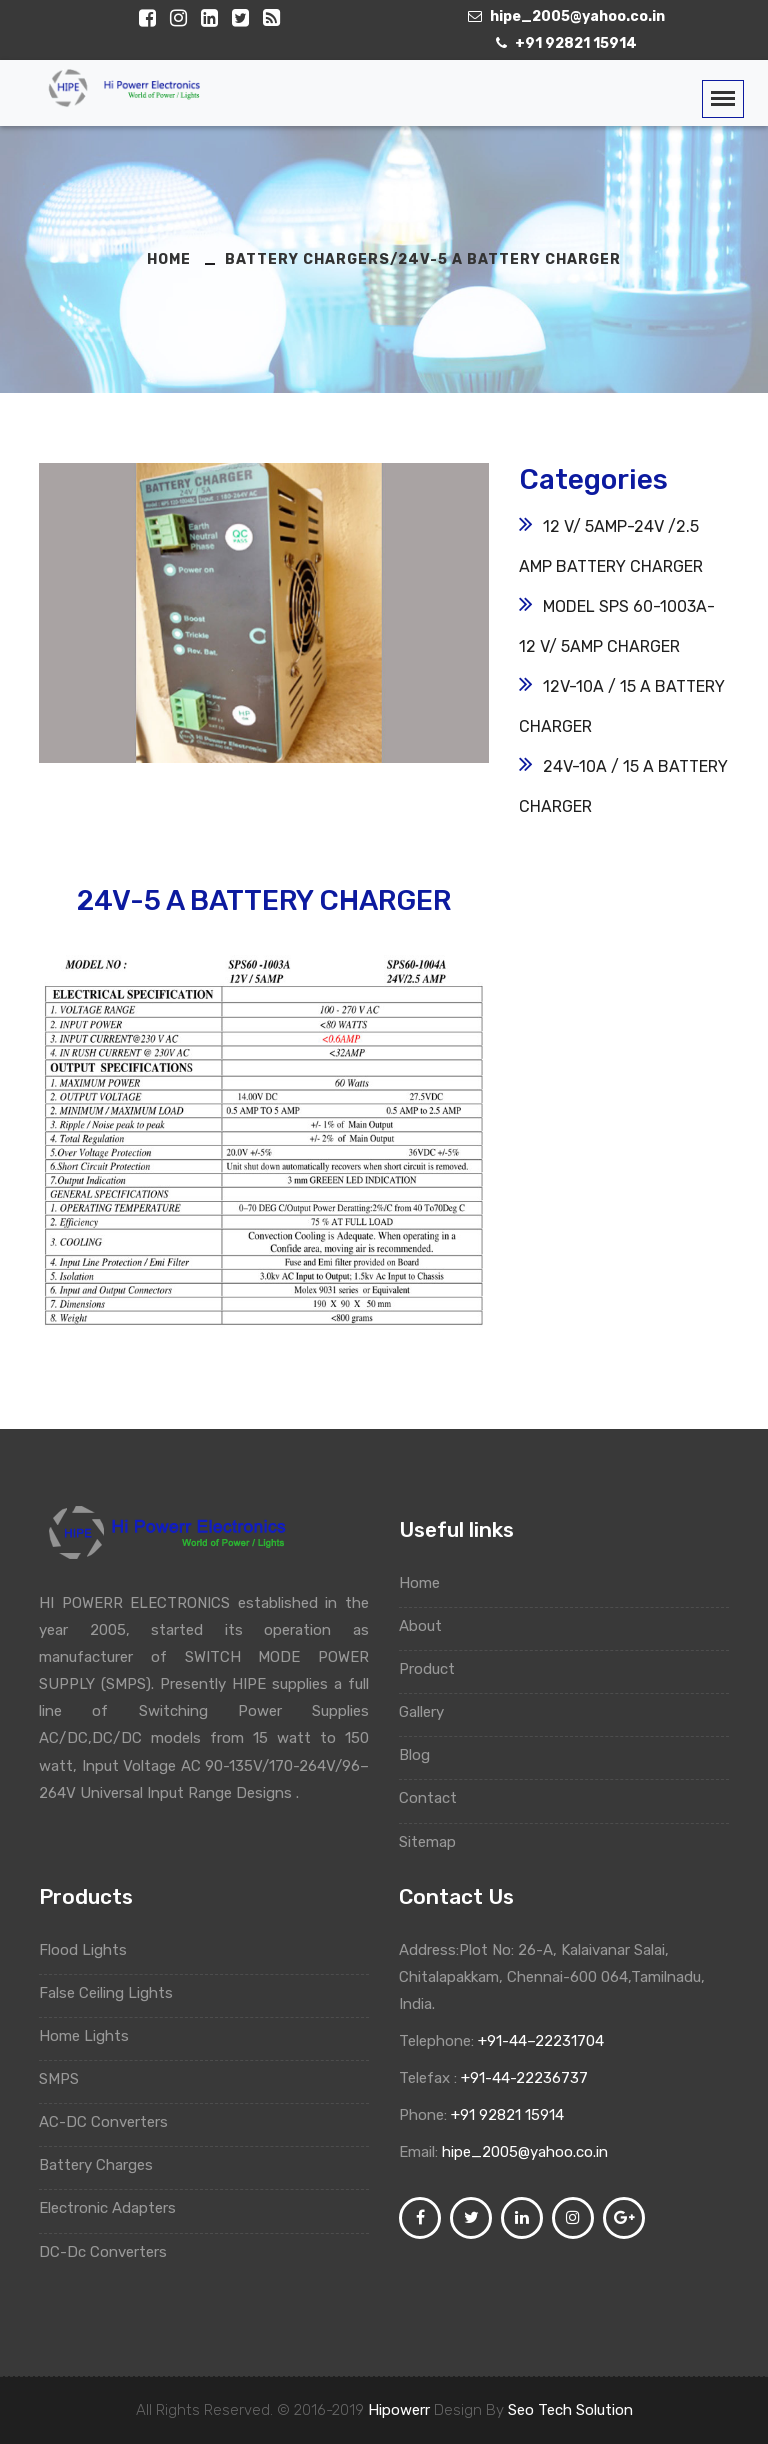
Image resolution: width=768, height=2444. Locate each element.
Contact (437, 1798)
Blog (424, 1755)
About (430, 1626)
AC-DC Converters (111, 2122)
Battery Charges (105, 2165)
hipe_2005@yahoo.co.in (525, 2152)
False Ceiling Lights (113, 1993)
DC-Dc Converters (112, 2252)
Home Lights (91, 2036)
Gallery (431, 1712)
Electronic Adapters (115, 2208)
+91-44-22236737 (522, 2078)
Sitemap (437, 1842)
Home (429, 1583)
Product (436, 1669)
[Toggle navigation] (723, 99)
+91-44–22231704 (539, 2041)
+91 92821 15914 (507, 2115)
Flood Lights (90, 1950)
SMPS (66, 2079)
